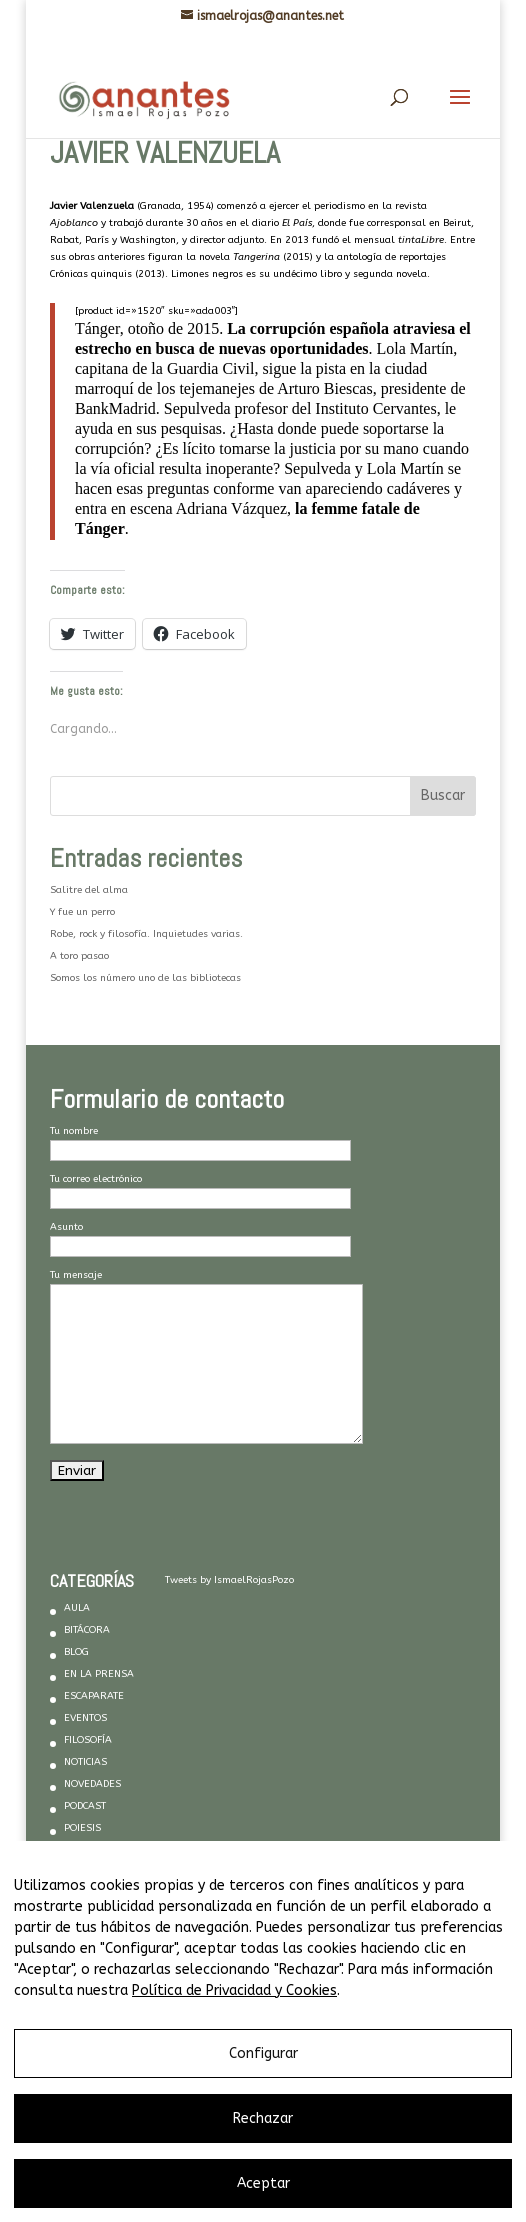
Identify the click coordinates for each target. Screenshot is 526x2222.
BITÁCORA (87, 1630)
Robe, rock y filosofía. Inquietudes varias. (146, 934)
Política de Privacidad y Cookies (234, 1990)
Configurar (263, 2053)
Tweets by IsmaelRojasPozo (229, 1580)
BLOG (76, 1652)
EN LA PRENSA (99, 1674)
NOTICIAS (85, 1762)
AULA (77, 1608)
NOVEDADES (92, 1784)
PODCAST (85, 1806)
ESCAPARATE (94, 1696)
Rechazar (263, 2118)
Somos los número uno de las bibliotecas (145, 978)
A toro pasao (79, 956)
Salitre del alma (89, 890)
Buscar (443, 795)
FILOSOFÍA (88, 1740)
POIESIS (82, 1828)
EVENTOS (85, 1718)
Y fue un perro (82, 912)
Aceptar (263, 2183)
